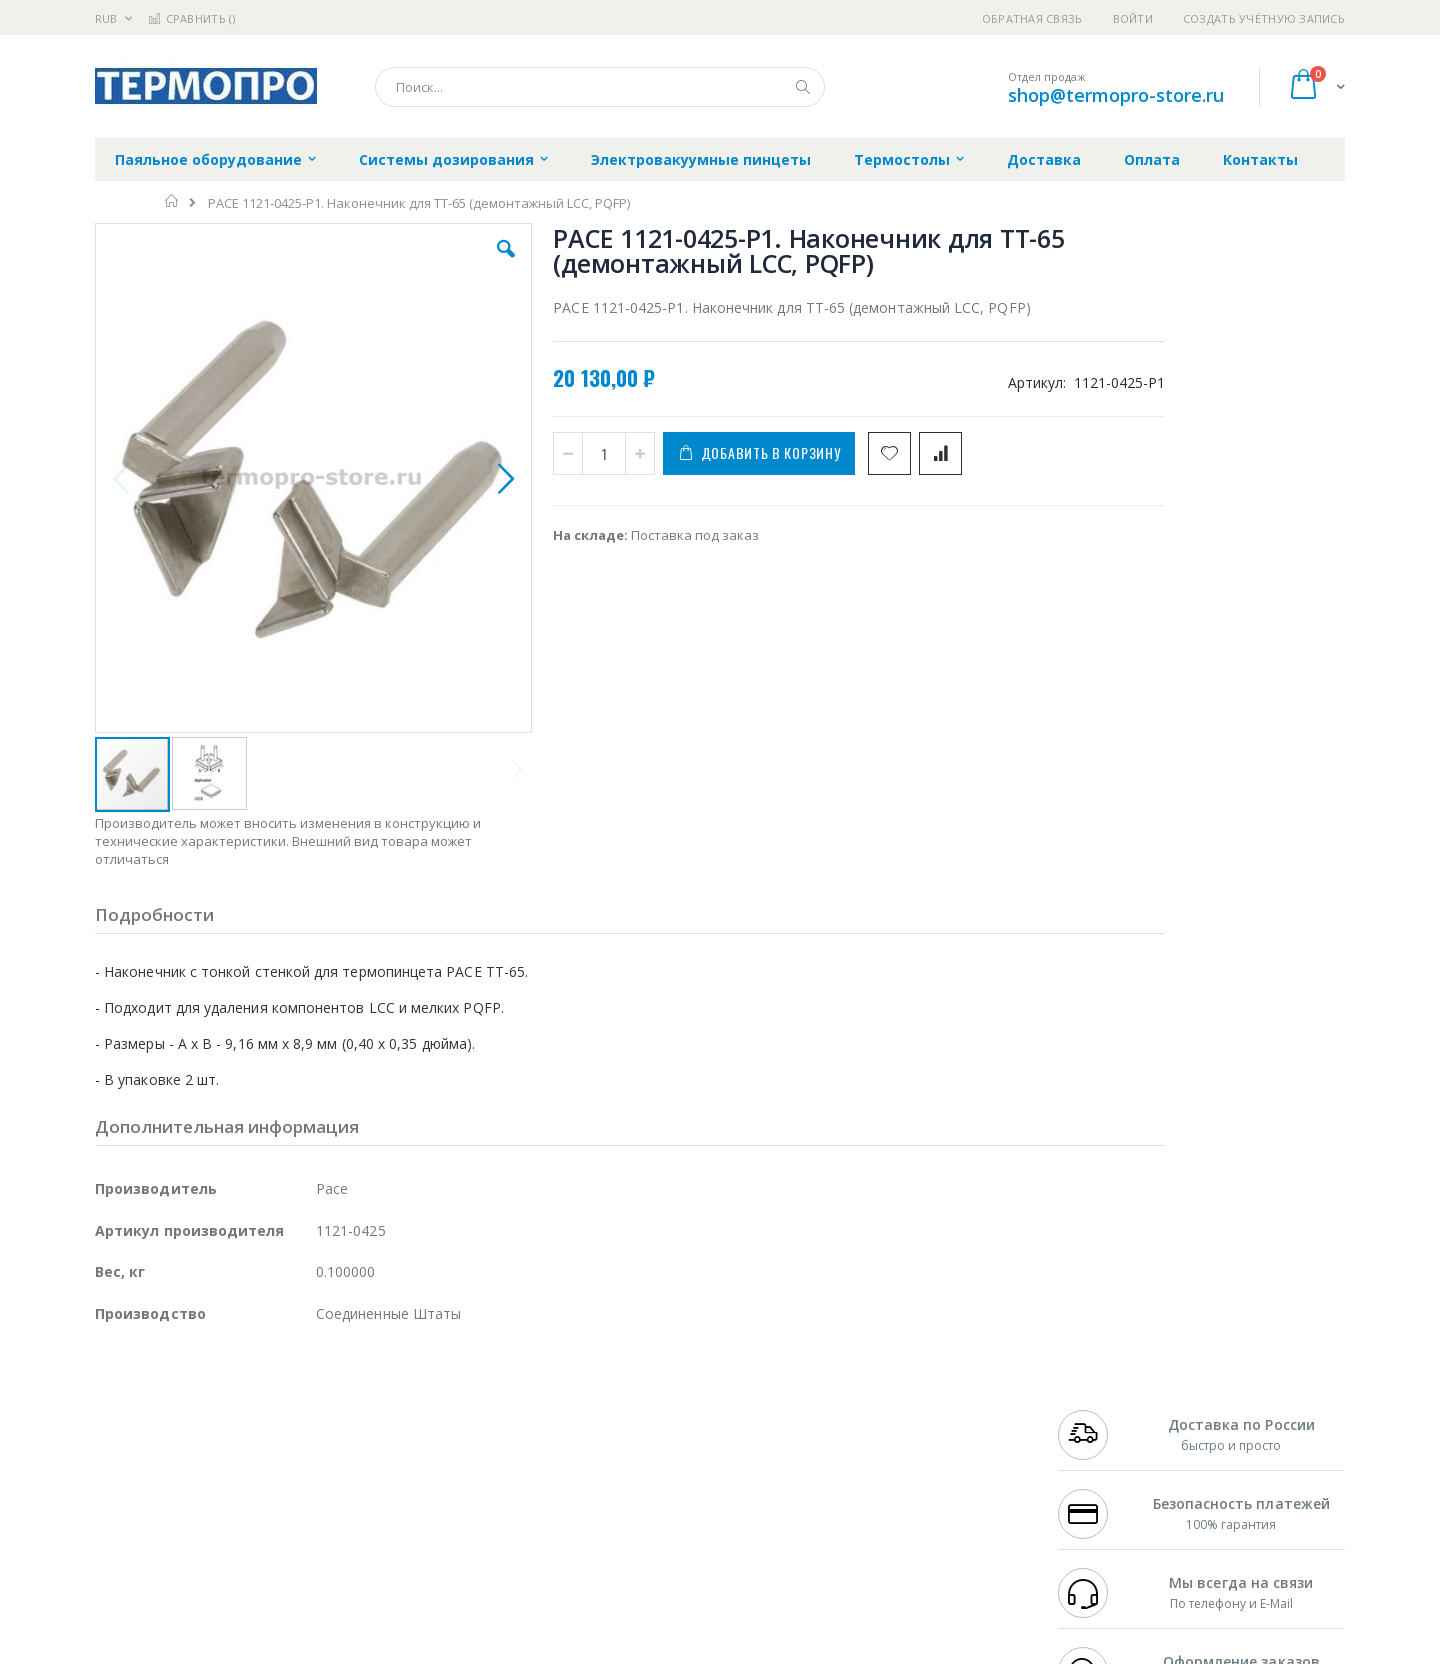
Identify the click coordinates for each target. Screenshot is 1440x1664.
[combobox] (600, 87)
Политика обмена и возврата (617, 1431)
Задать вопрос (570, 1529)
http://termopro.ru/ (420, 1649)
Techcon (265, 1529)
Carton (318, 1490)
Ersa (166, 1392)
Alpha (200, 1451)
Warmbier (191, 1529)
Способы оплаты (895, 1470)
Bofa (109, 1412)
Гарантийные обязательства (615, 1392)
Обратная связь (1032, 18)
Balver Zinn (129, 1451)
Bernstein (124, 1568)
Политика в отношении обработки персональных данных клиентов (633, 1480)
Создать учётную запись (1264, 18)
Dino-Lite (252, 1490)
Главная (172, 201)
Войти (1133, 18)
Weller (305, 1392)
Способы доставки (901, 1431)
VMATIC (332, 1529)
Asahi (311, 1451)
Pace (252, 1392)
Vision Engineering (151, 1490)
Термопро (318, 1412)
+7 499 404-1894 (1102, 1392)
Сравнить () (191, 18)
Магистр (395, 1412)
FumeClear (175, 1412)
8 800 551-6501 (1107, 1451)
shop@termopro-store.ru (1116, 95)
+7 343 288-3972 (1102, 1431)
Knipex (194, 1568)
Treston (118, 1529)
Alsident (368, 1392)
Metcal (247, 1412)
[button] (452, 264)
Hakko (114, 1392)
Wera (250, 1568)
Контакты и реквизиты (916, 1392)
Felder (256, 1451)
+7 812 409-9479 (1102, 1412)
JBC (208, 1392)
